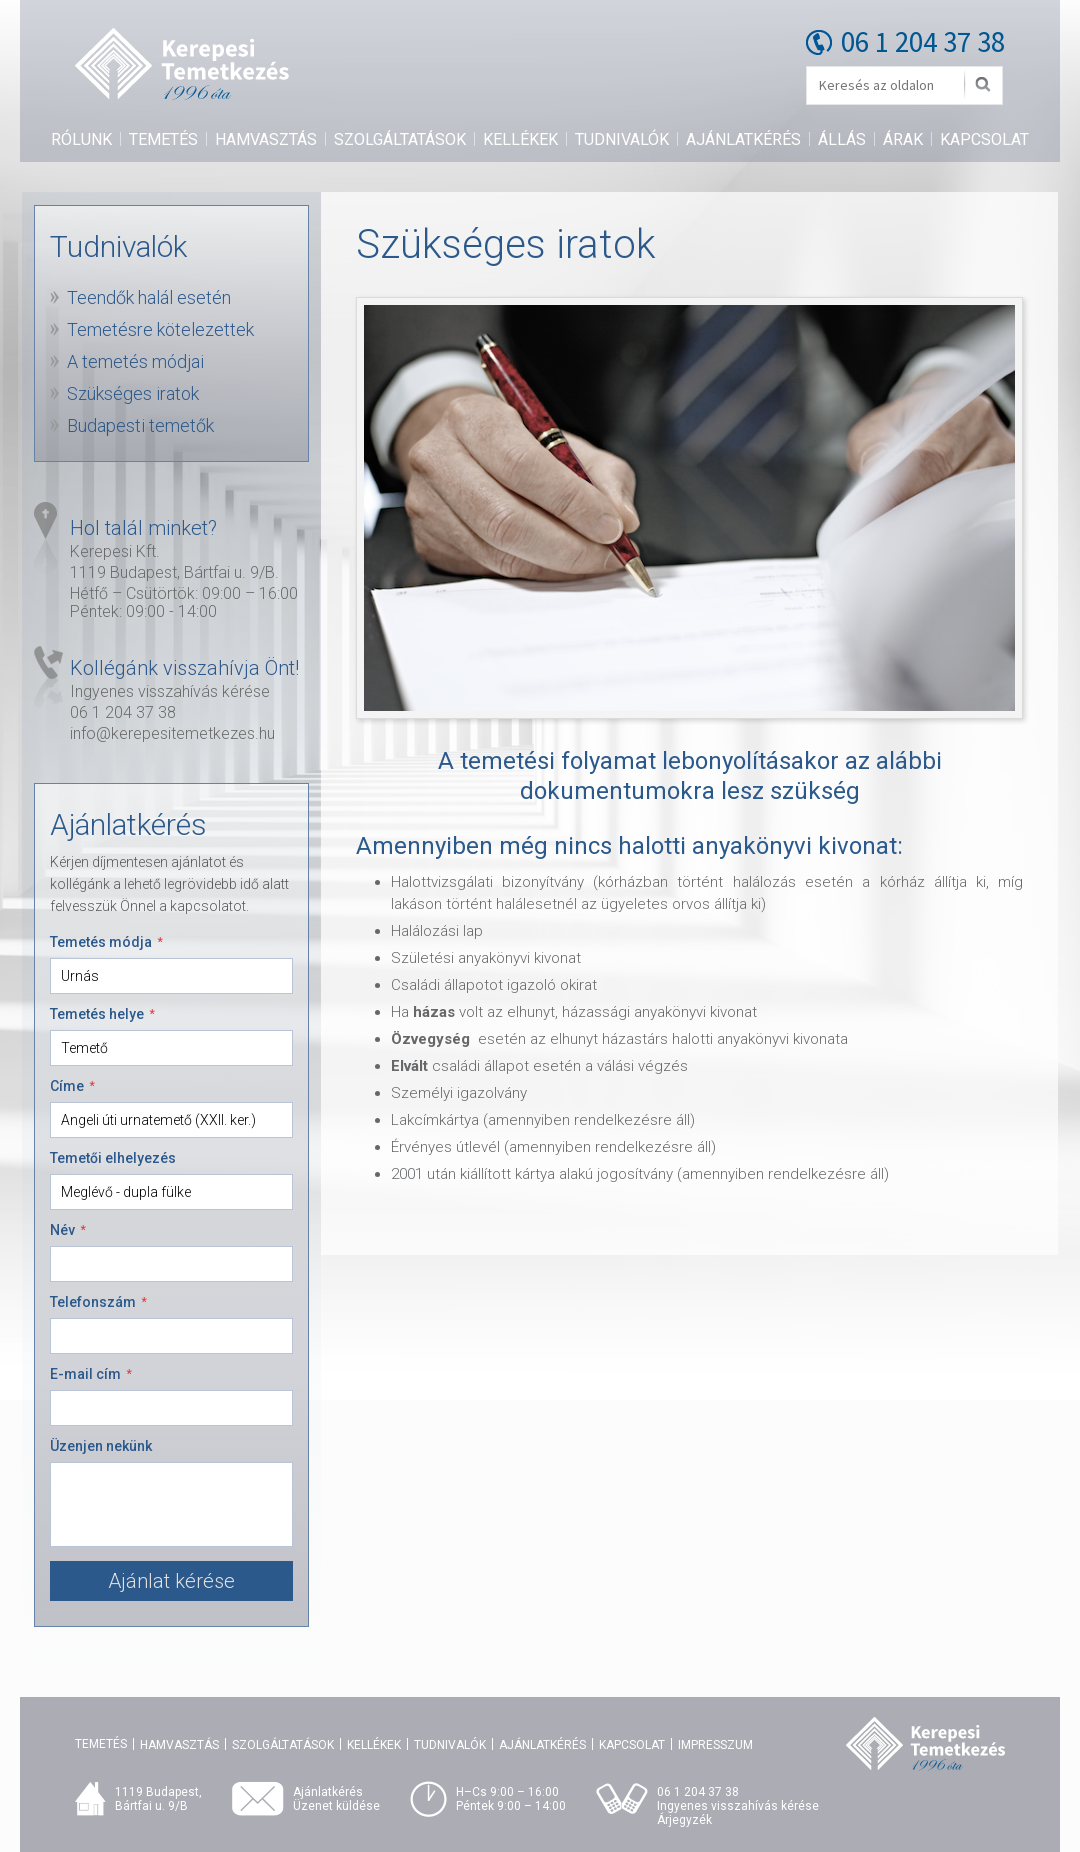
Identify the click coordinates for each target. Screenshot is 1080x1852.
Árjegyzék (684, 1820)
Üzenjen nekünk (101, 1446)
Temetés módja (106, 942)
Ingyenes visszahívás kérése (170, 691)
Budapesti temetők (140, 425)
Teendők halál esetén (149, 297)
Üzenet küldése (336, 1806)
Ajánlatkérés (743, 139)
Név (68, 1230)
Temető (84, 1048)
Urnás (80, 976)
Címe (72, 1086)
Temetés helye (102, 1014)
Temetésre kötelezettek (160, 329)
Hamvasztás (266, 139)
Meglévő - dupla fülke (126, 1192)
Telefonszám (98, 1302)
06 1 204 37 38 (923, 41)
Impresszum (715, 1745)
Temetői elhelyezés (113, 1158)
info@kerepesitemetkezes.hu (172, 733)
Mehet (983, 85)
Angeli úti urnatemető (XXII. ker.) (158, 1120)
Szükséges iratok (133, 393)
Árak (903, 139)
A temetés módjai (135, 361)
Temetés (163, 139)
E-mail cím (91, 1374)
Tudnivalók (622, 139)
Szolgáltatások (400, 139)
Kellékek (520, 139)
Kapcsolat (984, 139)
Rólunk (81, 139)
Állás (842, 139)
